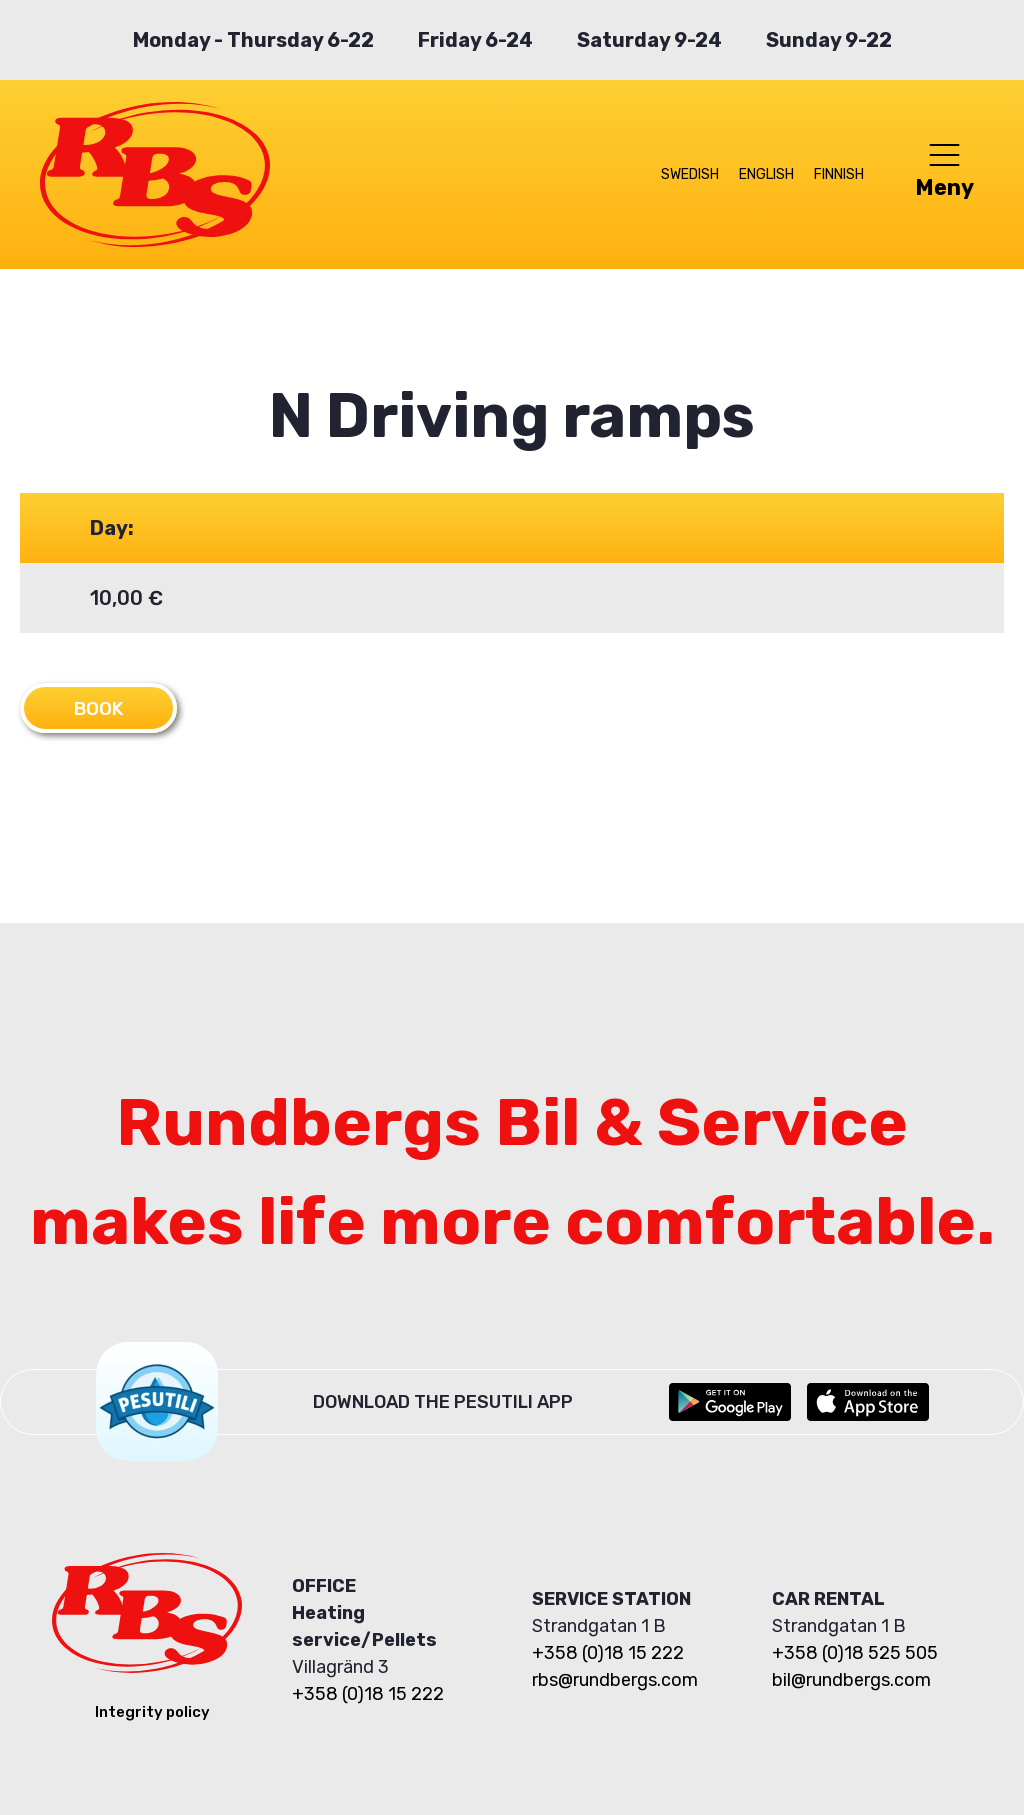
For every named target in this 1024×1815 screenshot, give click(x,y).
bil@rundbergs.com (851, 1679)
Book (101, 708)
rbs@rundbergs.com (615, 1679)
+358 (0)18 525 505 (855, 1652)
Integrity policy (152, 1711)
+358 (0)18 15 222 (368, 1693)
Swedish (690, 174)
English (766, 174)
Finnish (839, 174)
